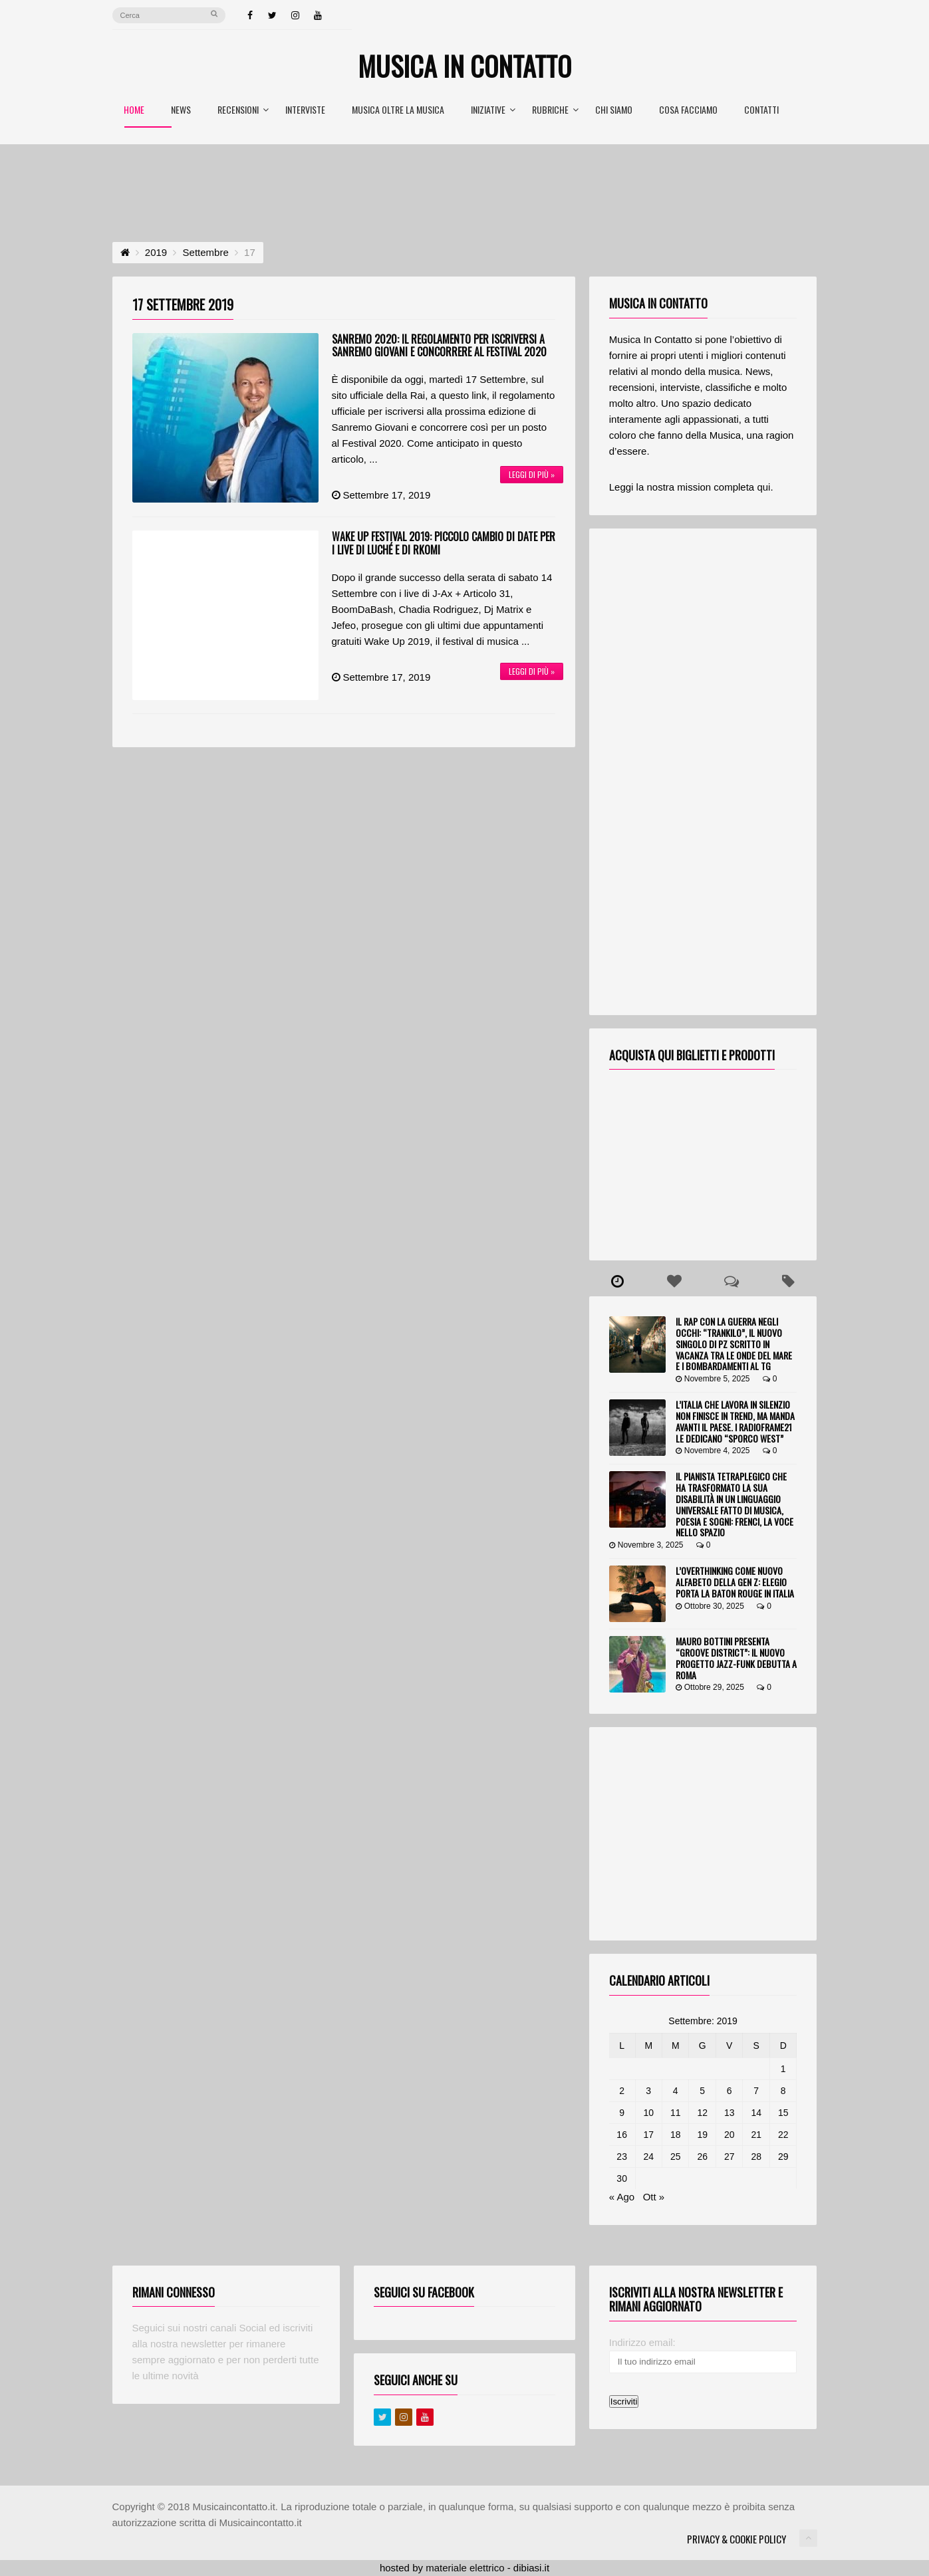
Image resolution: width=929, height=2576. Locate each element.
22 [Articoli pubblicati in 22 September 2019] (783, 2134)
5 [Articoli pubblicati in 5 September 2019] (702, 2090)
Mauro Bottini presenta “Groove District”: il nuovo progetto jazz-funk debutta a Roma (736, 1657)
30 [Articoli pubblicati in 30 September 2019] (621, 2178)
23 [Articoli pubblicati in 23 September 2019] (621, 2156)
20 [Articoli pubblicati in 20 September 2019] (729, 2134)
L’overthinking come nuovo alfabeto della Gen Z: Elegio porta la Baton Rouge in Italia (735, 1582)
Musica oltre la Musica (398, 110)
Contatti (761, 110)
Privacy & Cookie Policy (736, 2538)
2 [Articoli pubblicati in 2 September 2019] (621, 2090)
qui (763, 487)
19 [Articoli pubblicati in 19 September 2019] (702, 2134)
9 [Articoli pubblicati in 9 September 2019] (621, 2112)
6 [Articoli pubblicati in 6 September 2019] (729, 2090)
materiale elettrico (465, 2567)
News (181, 110)
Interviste (305, 110)
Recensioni (243, 110)
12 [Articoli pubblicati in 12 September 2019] (702, 2112)
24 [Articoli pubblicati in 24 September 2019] (648, 2156)
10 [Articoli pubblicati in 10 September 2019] (648, 2112)
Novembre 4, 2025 (713, 1450)
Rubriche (555, 110)
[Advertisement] (465, 181)
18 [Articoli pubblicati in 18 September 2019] (675, 2134)
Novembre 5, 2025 (713, 1378)
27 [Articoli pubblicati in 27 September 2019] (729, 2156)
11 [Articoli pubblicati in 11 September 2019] (675, 2112)
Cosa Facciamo (688, 110)
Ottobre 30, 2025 (710, 1606)
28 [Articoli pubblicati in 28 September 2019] (756, 2156)
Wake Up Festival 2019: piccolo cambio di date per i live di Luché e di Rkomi (443, 542)
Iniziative (493, 110)
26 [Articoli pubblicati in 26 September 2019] (702, 2156)
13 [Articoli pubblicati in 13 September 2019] (729, 2112)
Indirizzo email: (642, 2342)
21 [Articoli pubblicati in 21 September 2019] (756, 2134)
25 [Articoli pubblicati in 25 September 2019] (675, 2156)
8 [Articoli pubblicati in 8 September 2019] (783, 2090)
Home (134, 110)
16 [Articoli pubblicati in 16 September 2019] (621, 2134)
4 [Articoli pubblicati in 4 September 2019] (675, 2090)
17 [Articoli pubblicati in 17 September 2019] (648, 2134)
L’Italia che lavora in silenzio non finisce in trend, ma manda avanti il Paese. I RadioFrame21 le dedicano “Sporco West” (735, 1421)
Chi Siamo (613, 110)
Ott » (654, 2196)
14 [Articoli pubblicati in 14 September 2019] (756, 2112)
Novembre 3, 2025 (646, 1545)
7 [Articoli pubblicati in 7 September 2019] (756, 2090)
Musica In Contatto (464, 66)
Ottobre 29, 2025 (710, 1687)
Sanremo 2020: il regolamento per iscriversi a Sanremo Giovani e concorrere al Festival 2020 (439, 345)
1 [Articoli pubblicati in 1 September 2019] (783, 2068)
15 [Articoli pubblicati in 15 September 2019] (783, 2112)
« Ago (621, 2196)
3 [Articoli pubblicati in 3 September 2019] (648, 2090)
